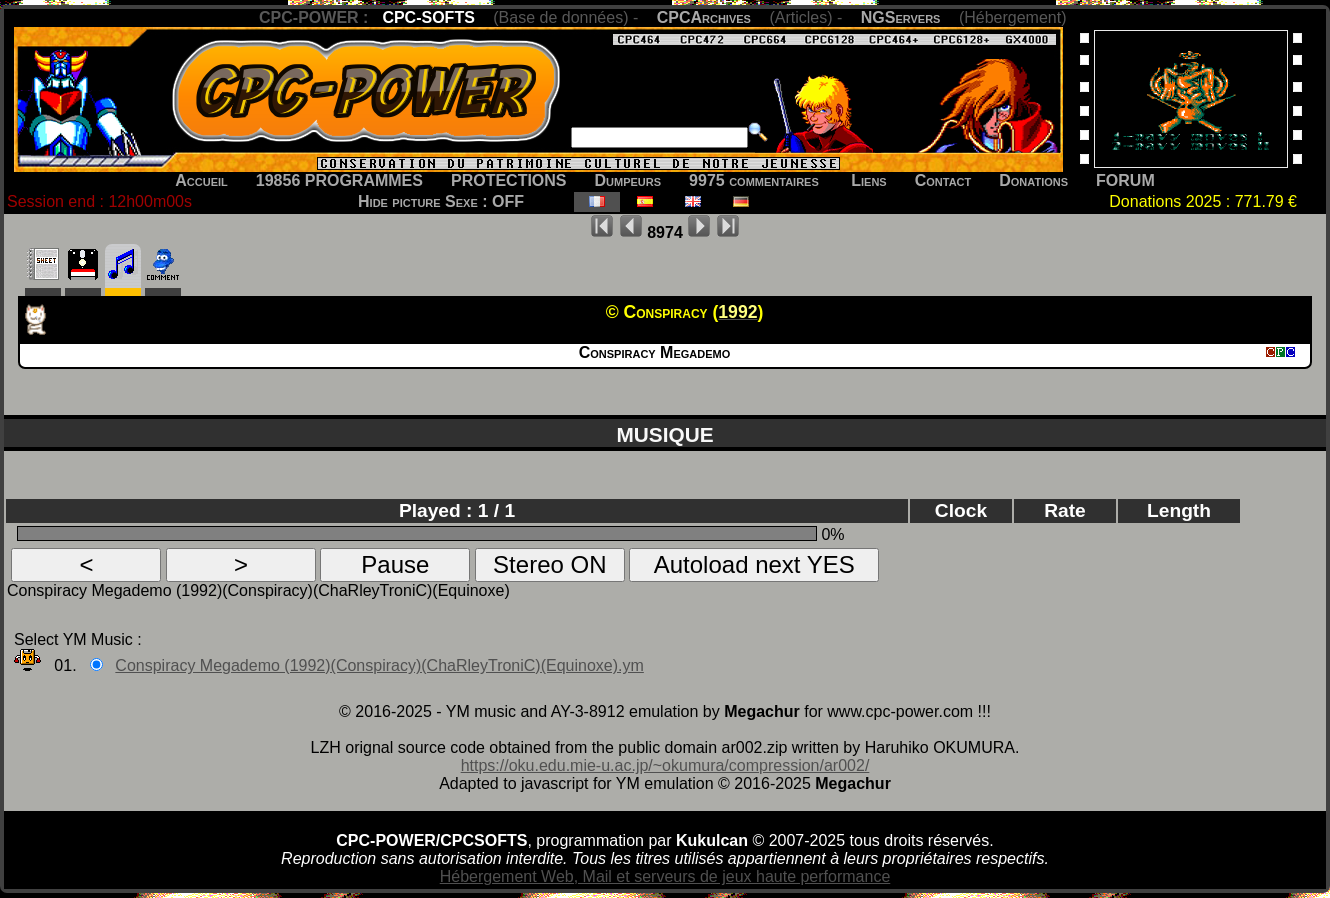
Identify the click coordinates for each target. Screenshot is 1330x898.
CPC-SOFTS (428, 17)
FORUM (1125, 180)
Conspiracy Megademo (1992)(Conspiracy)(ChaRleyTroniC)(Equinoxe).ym (379, 665)
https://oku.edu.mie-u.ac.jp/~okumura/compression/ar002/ (665, 765)
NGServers (901, 17)
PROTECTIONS (509, 180)
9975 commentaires (754, 180)
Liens (868, 180)
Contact (943, 180)
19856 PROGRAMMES (339, 180)
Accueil (201, 180)
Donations (1033, 180)
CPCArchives (704, 17)
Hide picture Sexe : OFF (441, 201)
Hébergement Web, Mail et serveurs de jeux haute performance (665, 876)
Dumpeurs (628, 180)
